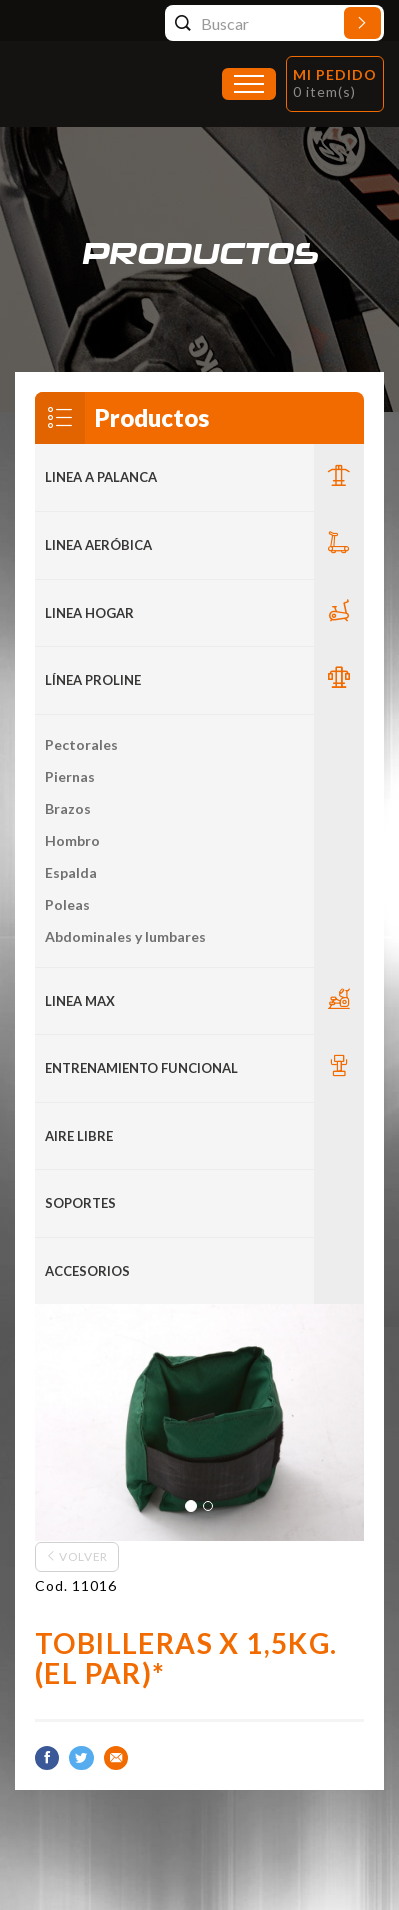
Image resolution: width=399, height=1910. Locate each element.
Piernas (70, 776)
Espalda (71, 872)
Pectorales (81, 744)
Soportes (80, 1203)
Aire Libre (79, 1136)
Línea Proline (93, 680)
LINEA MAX (80, 1001)
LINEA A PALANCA (101, 477)
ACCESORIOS (87, 1271)
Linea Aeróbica (98, 545)
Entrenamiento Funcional (141, 1068)
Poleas (67, 904)
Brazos (68, 808)
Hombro (72, 840)
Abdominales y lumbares (125, 936)
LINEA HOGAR (89, 613)
